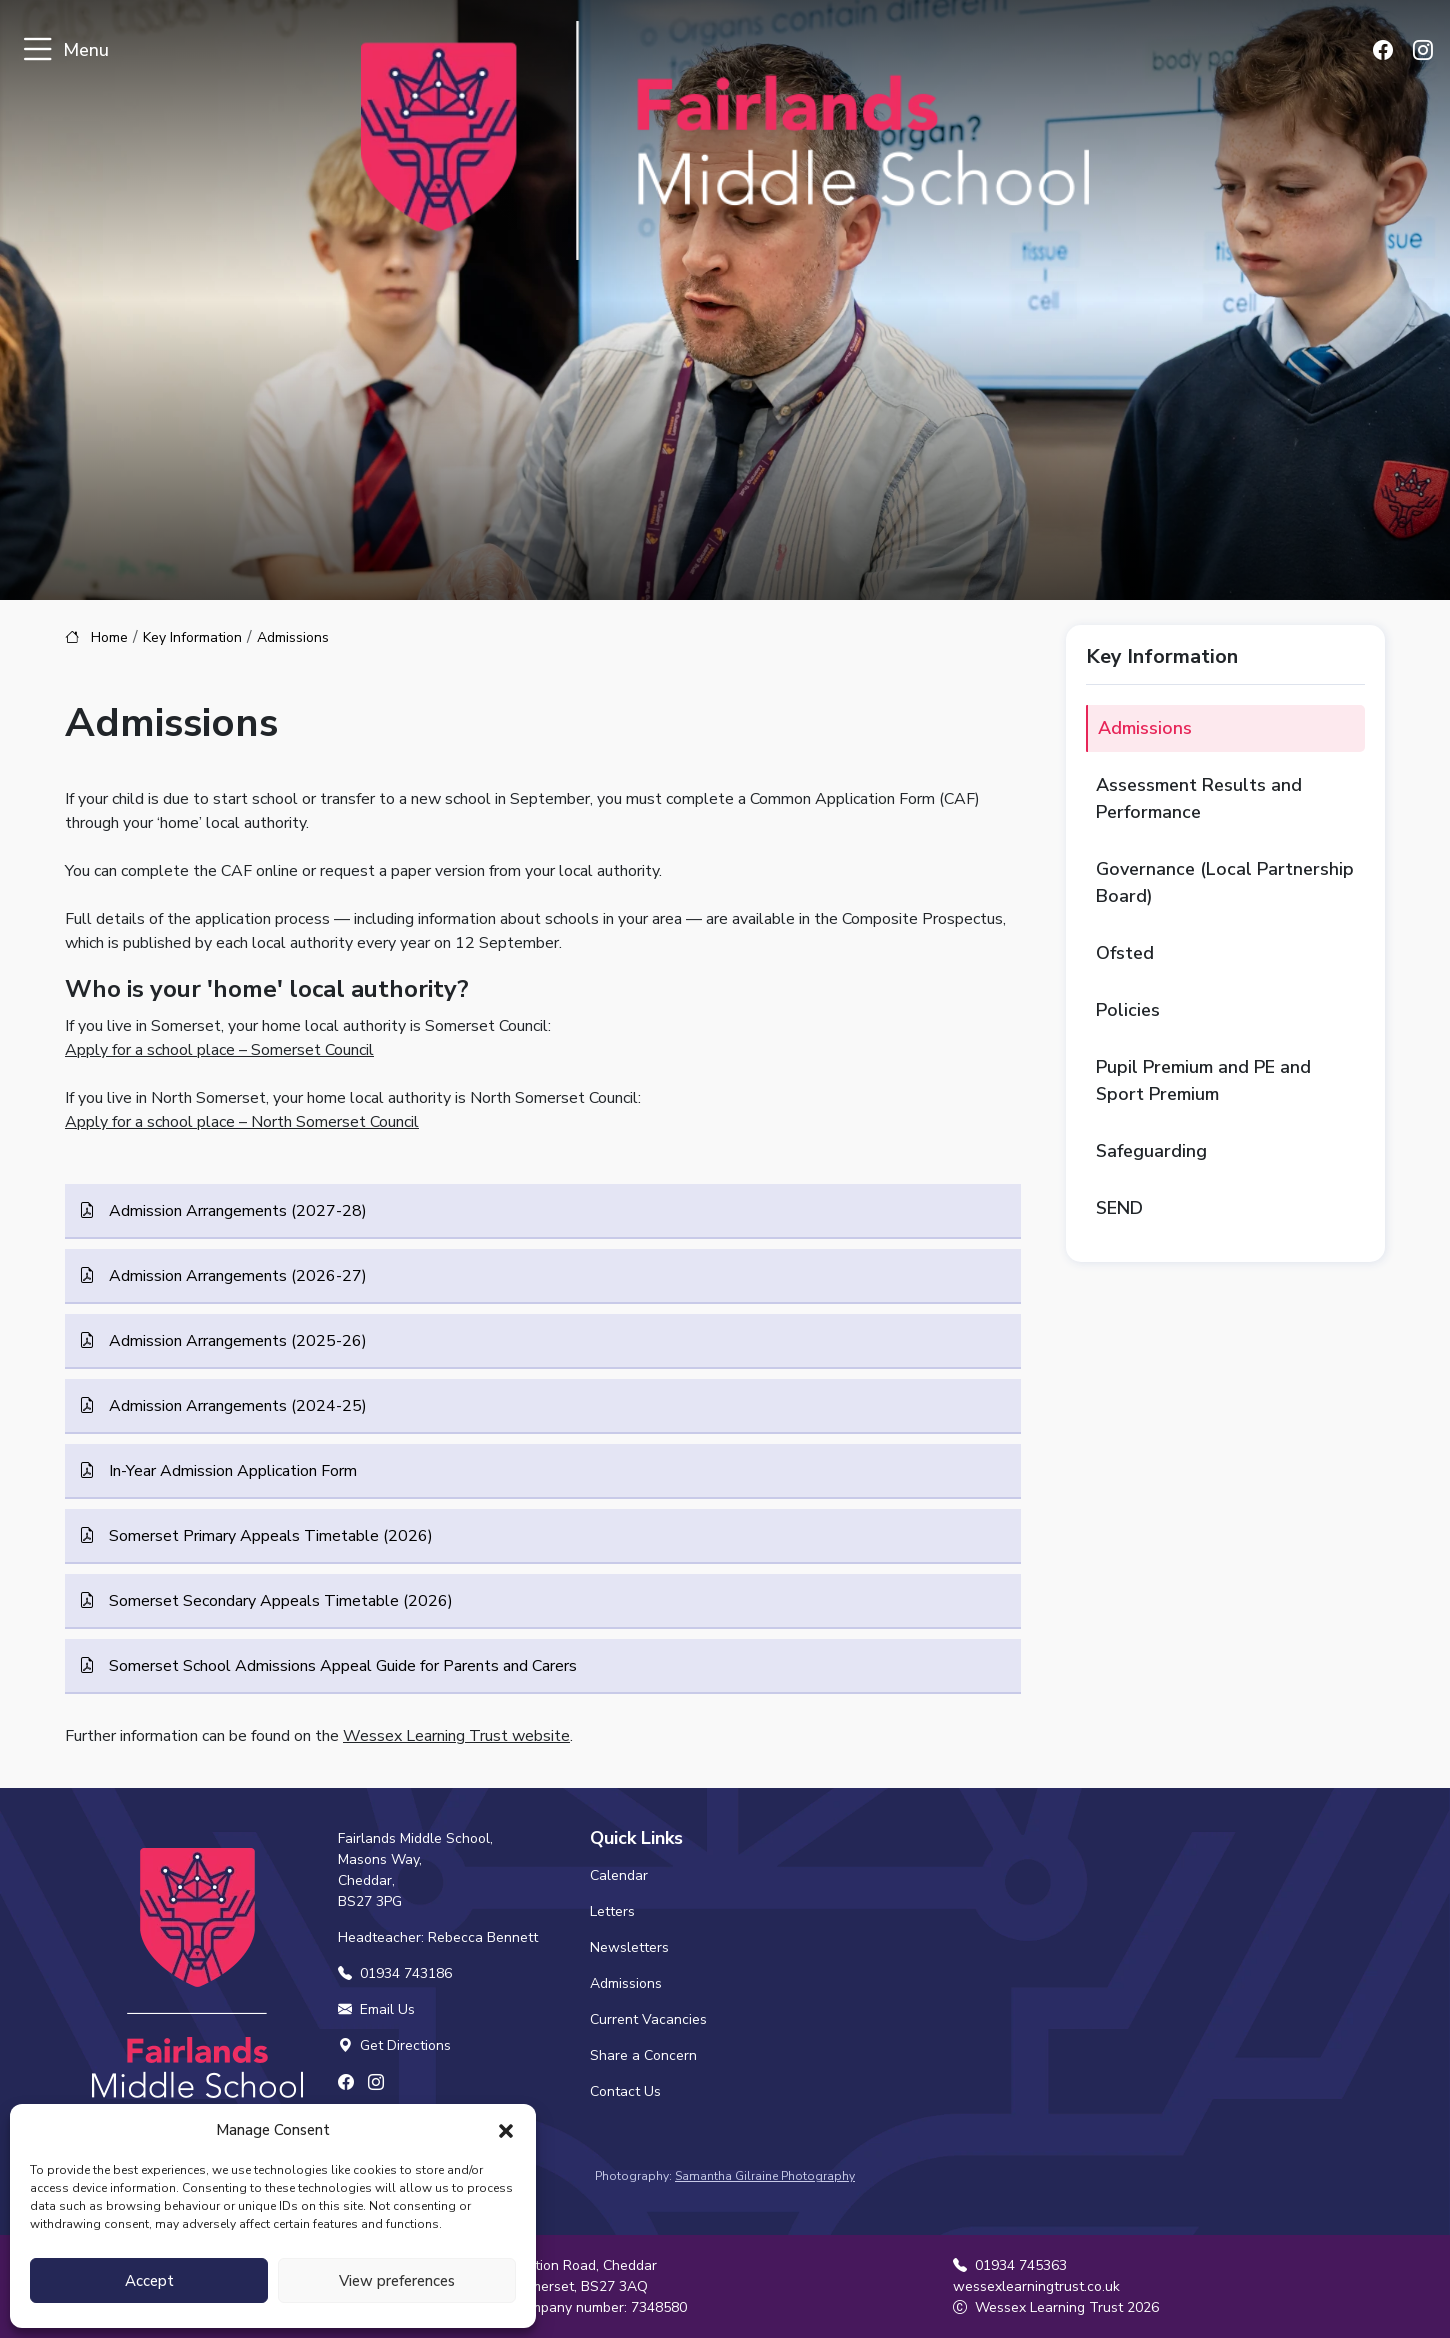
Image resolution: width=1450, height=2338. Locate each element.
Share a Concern (643, 2055)
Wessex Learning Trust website (456, 1736)
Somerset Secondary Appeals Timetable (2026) (279, 1601)
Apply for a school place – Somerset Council (219, 1050)
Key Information (192, 637)
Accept (149, 2281)
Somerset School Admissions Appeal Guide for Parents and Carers (341, 1666)
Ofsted (1125, 953)
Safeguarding (1151, 1151)
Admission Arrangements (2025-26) (236, 1341)
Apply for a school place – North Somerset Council (242, 1122)
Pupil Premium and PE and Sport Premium (1203, 1080)
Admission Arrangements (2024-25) (236, 1406)
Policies (1128, 1010)
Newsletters (629, 1947)
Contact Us (625, 2091)
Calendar (619, 1875)
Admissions (1145, 728)
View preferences (397, 2281)
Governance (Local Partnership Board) (1225, 882)
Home (109, 637)
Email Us (376, 2009)
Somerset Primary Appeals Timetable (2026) (269, 1536)
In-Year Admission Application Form (231, 1471)
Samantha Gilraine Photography (765, 2176)
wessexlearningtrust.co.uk (1036, 2286)
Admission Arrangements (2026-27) (236, 1276)
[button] (506, 2130)
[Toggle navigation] (37, 50)
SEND (1119, 1208)
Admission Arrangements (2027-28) (236, 1211)
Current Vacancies (648, 2019)
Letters (612, 1911)
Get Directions (394, 2045)
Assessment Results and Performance (1199, 798)
